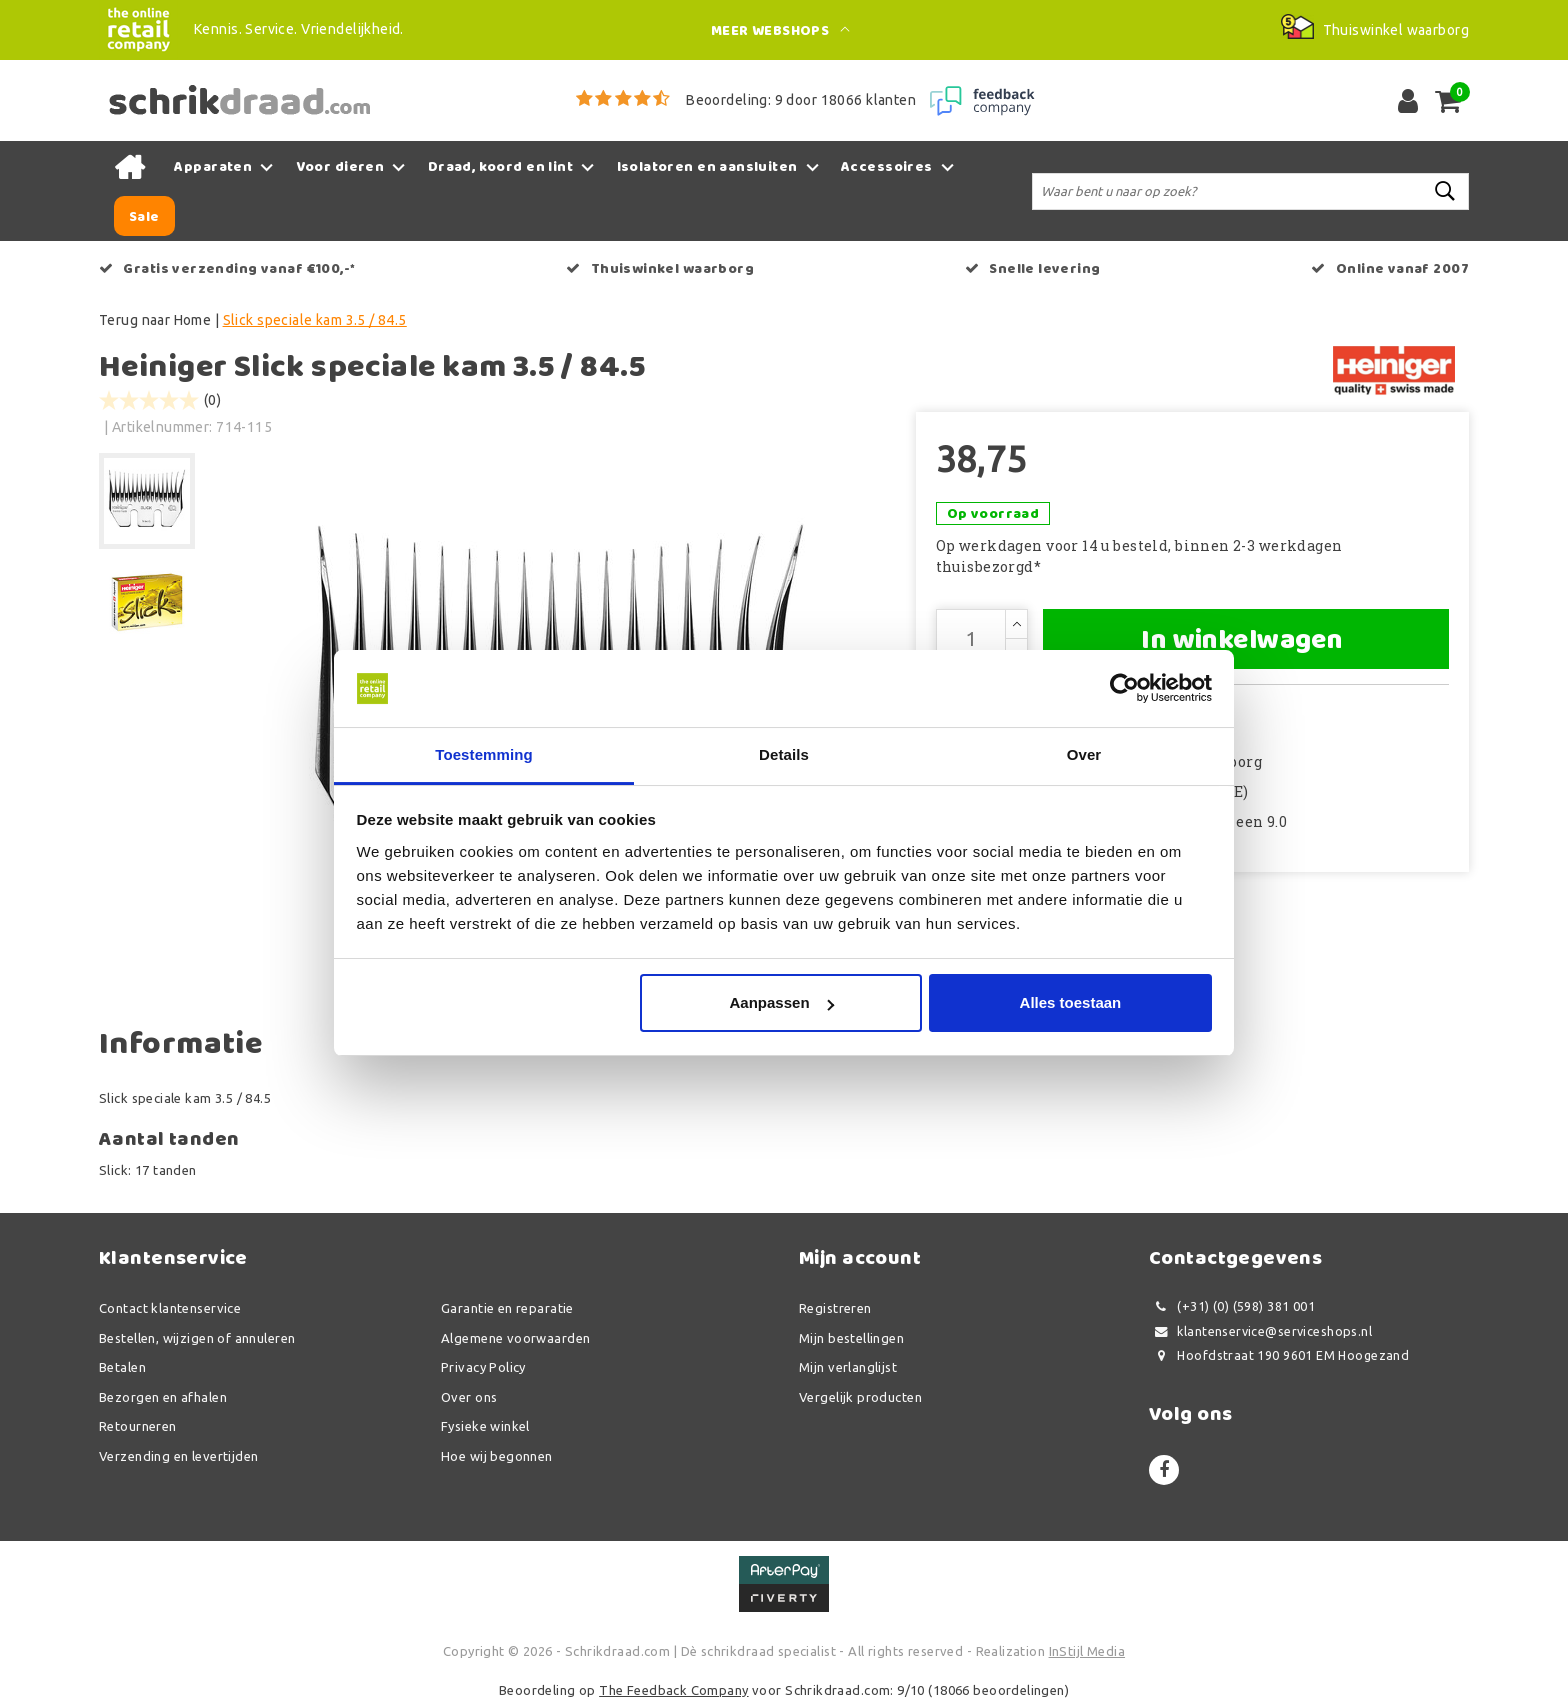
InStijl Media (1087, 1651)
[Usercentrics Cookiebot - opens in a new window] (1124, 689)
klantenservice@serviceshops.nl (1260, 1331)
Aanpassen (782, 1002)
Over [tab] (1084, 754)
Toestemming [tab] (484, 754)
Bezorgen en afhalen (163, 1397)
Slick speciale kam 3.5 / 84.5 (315, 320)
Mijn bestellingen (851, 1338)
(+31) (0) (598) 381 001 (1232, 1306)
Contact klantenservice (170, 1308)
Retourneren (138, 1426)
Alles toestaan (1071, 1002)
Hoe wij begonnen (497, 1456)
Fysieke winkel (485, 1426)
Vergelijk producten (860, 1397)
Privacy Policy (483, 1367)
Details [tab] (784, 754)
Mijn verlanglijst (848, 1367)
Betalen (122, 1367)
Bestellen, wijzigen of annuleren (197, 1338)
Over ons (469, 1397)
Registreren (835, 1308)
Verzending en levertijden (179, 1456)
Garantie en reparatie (507, 1308)
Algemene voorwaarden (515, 1338)
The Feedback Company (673, 1690)
